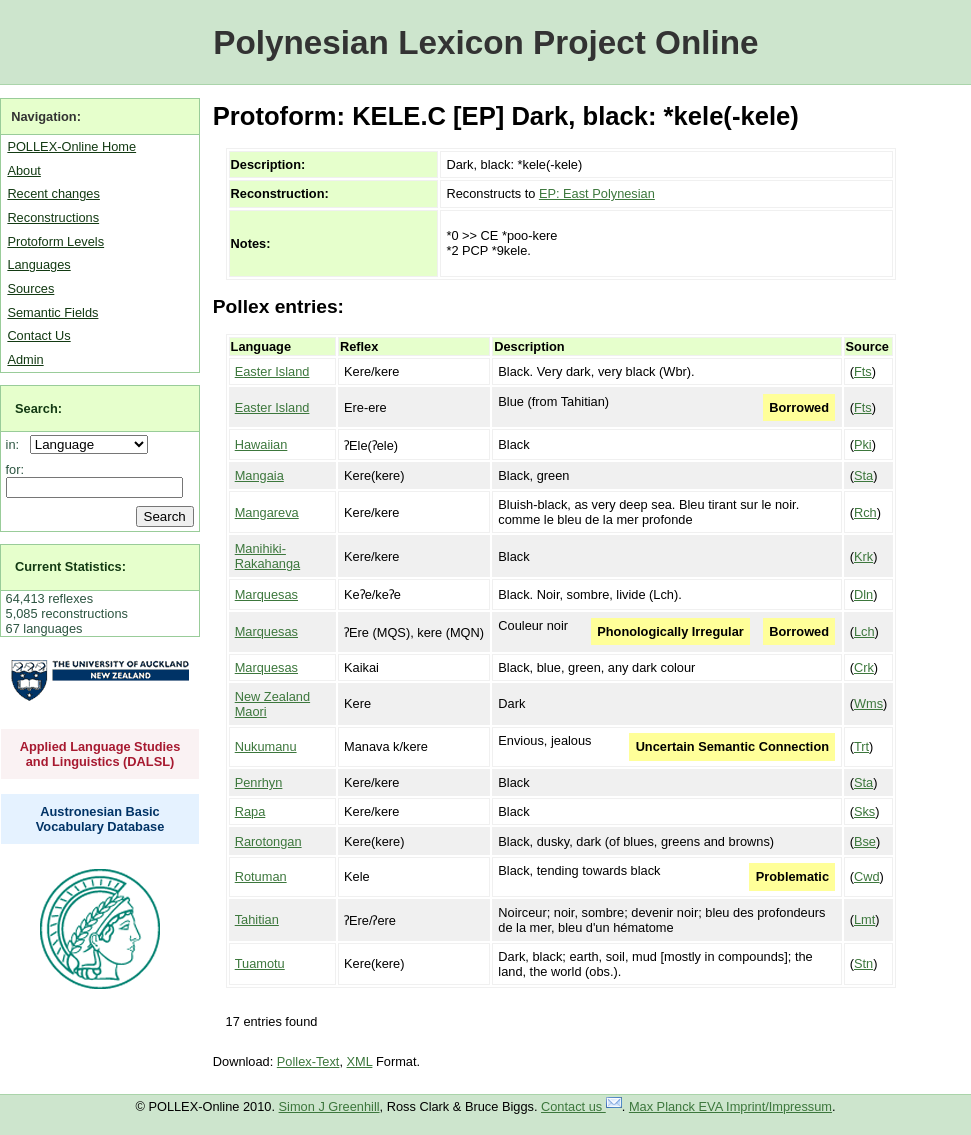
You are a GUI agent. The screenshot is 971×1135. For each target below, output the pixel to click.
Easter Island (272, 371)
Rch (865, 512)
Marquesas (266, 594)
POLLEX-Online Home (71, 146)
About (23, 170)
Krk (863, 556)
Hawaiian (261, 444)
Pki (863, 444)
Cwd (867, 876)
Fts (863, 371)
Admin (25, 359)
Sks (864, 811)
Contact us (581, 1106)
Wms (868, 703)
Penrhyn (259, 782)
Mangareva (267, 512)
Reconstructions (53, 217)
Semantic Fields (52, 312)
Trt (861, 746)
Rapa (250, 811)
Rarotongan (268, 841)
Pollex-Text (308, 1061)
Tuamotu (260, 963)
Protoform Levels (55, 241)
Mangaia (259, 475)
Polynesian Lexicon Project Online (485, 42)
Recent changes (53, 193)
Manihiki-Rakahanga (267, 556)
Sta (863, 475)
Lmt (864, 919)
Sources (30, 288)
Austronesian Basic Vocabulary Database (100, 819)
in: (16, 444)
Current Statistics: (70, 566)
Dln (863, 594)
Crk (864, 667)
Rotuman (261, 876)
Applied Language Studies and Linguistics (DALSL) (100, 754)
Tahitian (257, 919)
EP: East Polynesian (597, 193)
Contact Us (38, 335)
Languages (38, 264)
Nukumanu (266, 746)
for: (15, 469)
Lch (864, 631)
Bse (865, 841)
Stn (863, 963)
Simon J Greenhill (329, 1106)
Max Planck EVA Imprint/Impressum (730, 1106)
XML (360, 1061)
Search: (38, 408)
